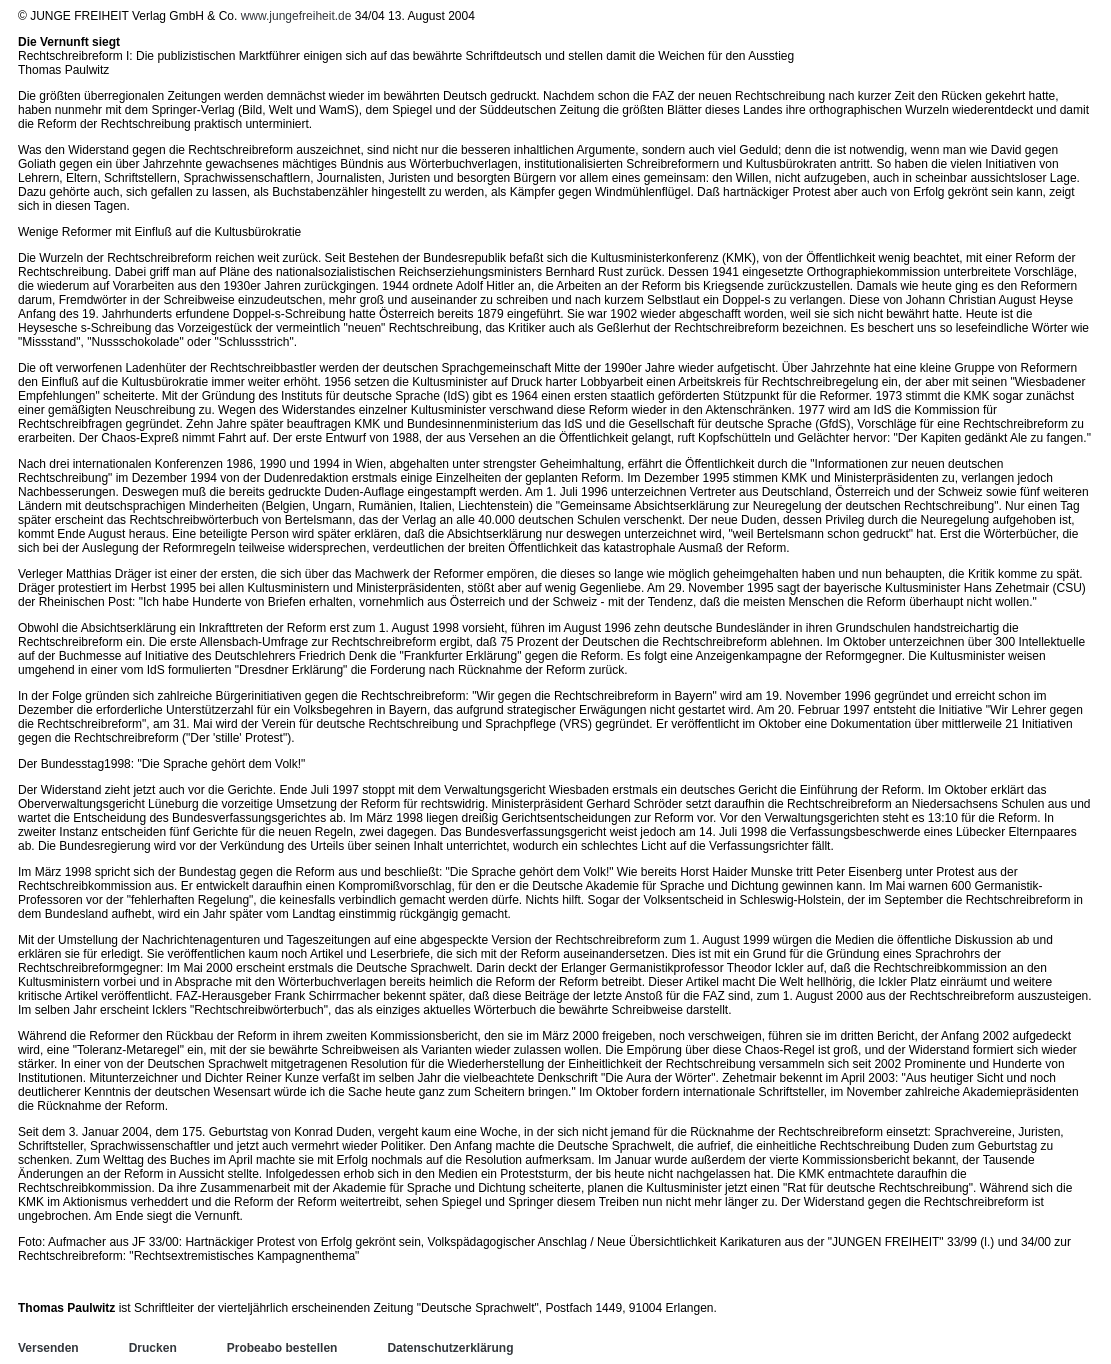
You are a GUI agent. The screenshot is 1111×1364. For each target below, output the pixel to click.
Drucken (153, 1348)
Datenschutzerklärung (450, 1348)
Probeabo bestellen (282, 1348)
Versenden (48, 1348)
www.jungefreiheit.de (296, 16)
